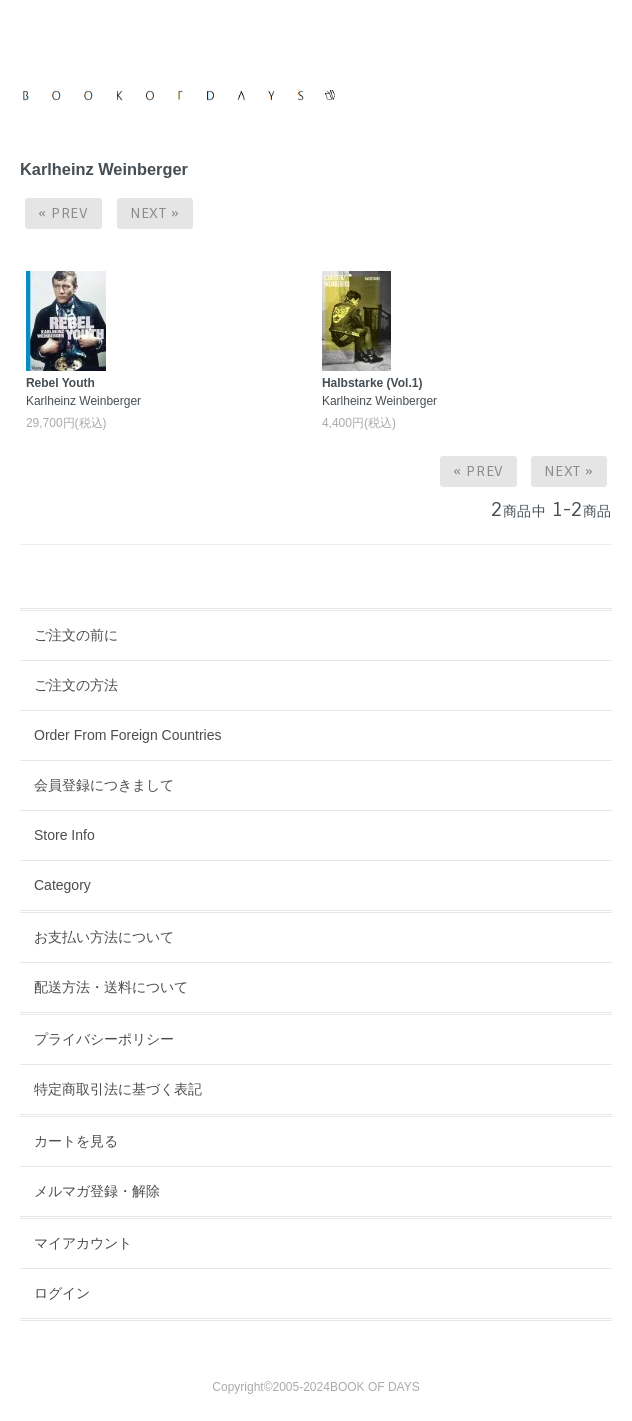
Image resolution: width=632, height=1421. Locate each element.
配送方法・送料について (111, 987)
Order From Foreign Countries (128, 735)
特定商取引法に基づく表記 (118, 1089)
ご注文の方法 (76, 685)
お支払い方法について (104, 937)
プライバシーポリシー (104, 1039)
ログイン (62, 1293)
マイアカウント (83, 1243)
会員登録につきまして (104, 785)
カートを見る (76, 1141)
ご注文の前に (76, 635)
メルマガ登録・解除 (97, 1191)
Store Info (64, 835)
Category (62, 885)
